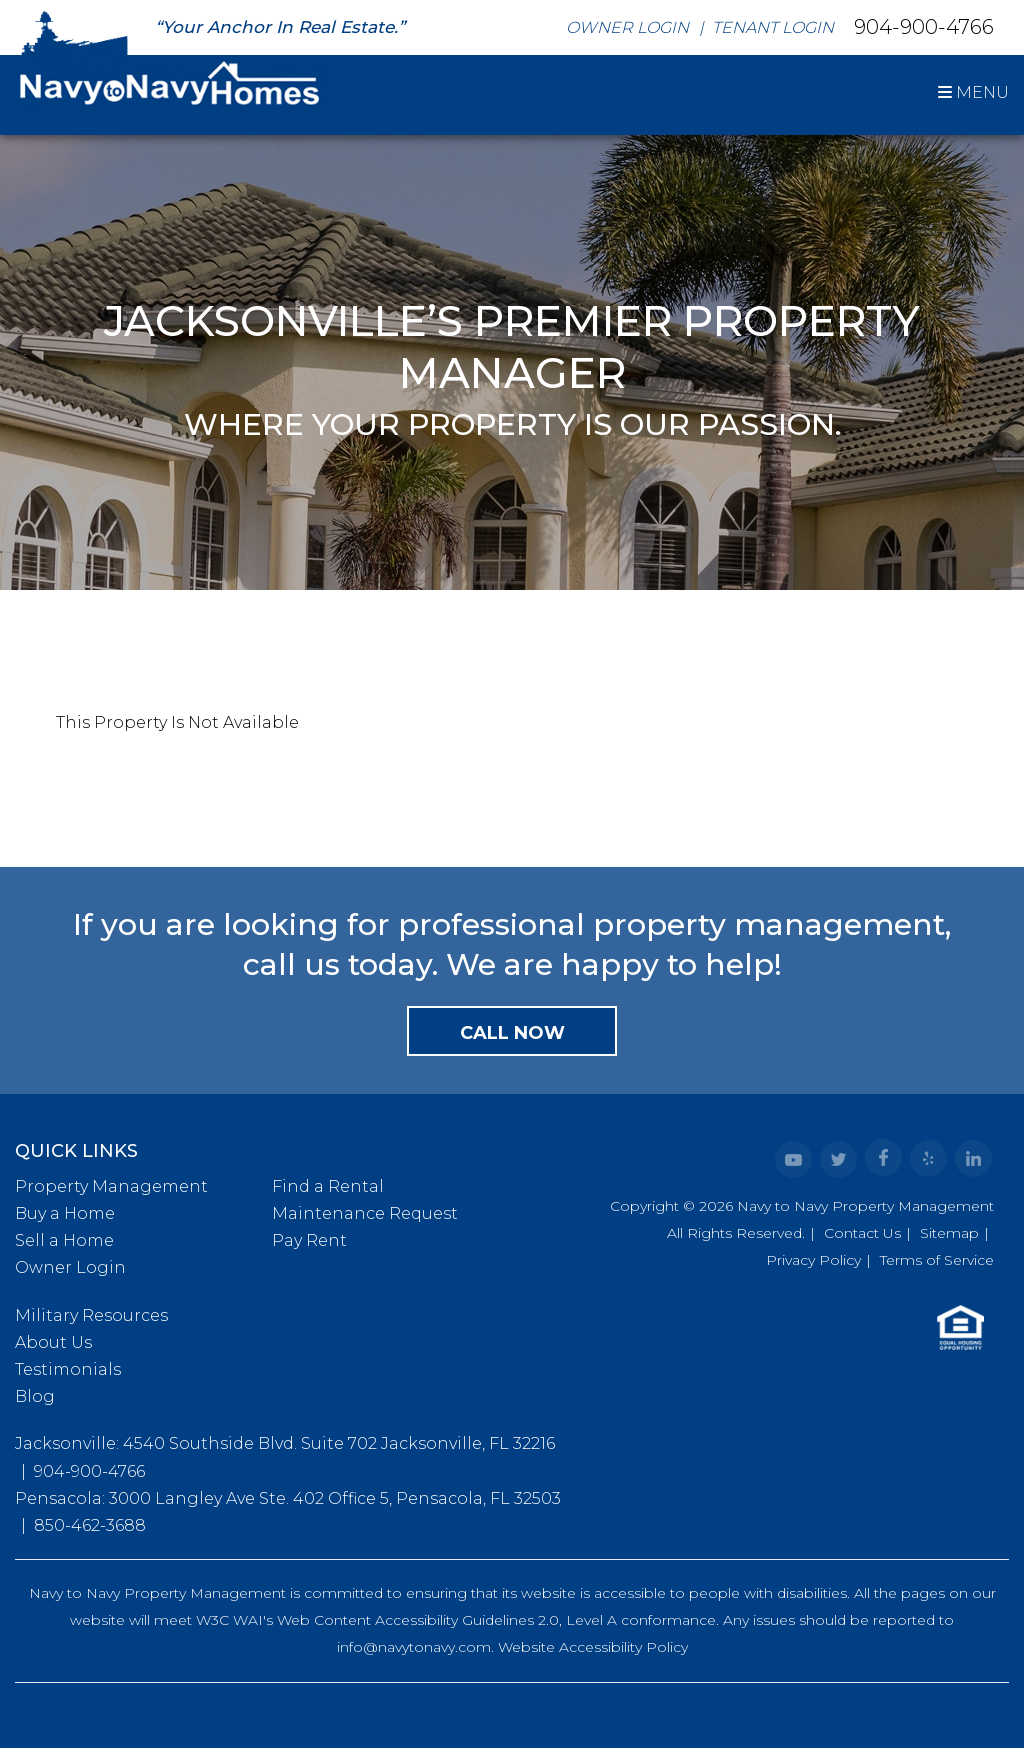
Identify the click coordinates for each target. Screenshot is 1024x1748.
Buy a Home (65, 1213)
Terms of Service (937, 1260)
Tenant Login (773, 27)
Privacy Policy (813, 1260)
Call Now (512, 1033)
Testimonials (68, 1369)
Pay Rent (309, 1240)
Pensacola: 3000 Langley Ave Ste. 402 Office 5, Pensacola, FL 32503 (288, 1498)
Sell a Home (64, 1240)
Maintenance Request (365, 1213)
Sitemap (949, 1233)
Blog (35, 1396)
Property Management (111, 1186)
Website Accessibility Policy (593, 1647)
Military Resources (91, 1315)
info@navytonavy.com (414, 1647)
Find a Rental (328, 1186)
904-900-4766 (924, 26)
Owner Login (627, 27)
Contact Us (862, 1233)
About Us (53, 1342)
